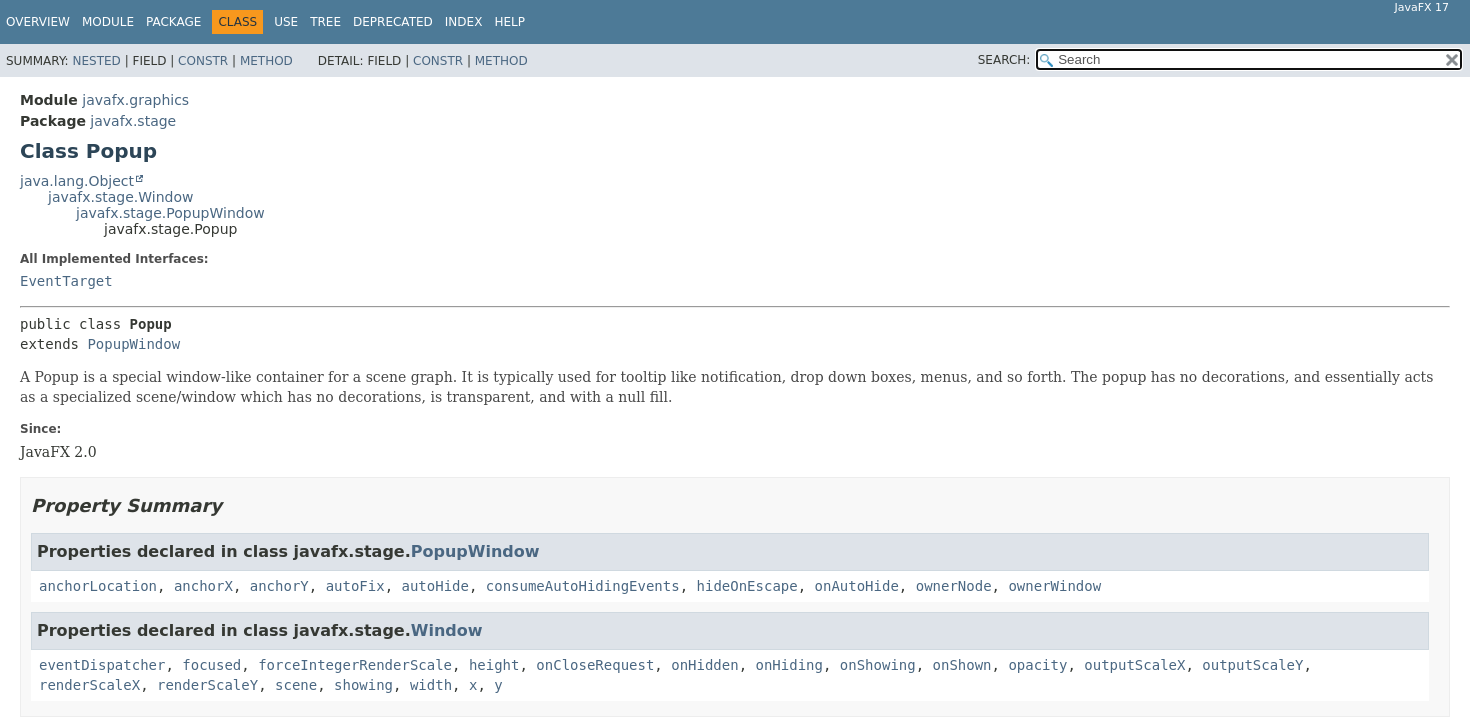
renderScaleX (89, 685)
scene (296, 685)
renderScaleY (207, 685)
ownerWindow (1054, 586)
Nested (96, 61)
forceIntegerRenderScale (355, 665)
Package (173, 22)
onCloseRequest (595, 665)
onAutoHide (857, 586)
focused (211, 665)
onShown (962, 665)
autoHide (435, 586)
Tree (325, 22)
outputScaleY (1252, 665)
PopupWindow (133, 344)
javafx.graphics (135, 100)
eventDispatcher (102, 665)
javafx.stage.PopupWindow (170, 213)
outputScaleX (1134, 665)
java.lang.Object (77, 181)
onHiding (789, 665)
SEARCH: (1004, 60)
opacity (1037, 665)
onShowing (878, 665)
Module (108, 22)
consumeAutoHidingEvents (583, 586)
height (494, 665)
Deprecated (393, 22)
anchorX (203, 586)
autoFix (355, 586)
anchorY (279, 586)
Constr (203, 61)
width (431, 685)
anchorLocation (98, 586)
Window (447, 630)
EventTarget (66, 281)
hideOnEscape (747, 586)
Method (266, 61)
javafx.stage (133, 121)
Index (464, 22)
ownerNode (954, 586)
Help (509, 22)
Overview (38, 22)
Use (286, 22)
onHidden (704, 665)
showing (363, 685)
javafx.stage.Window (121, 197)
